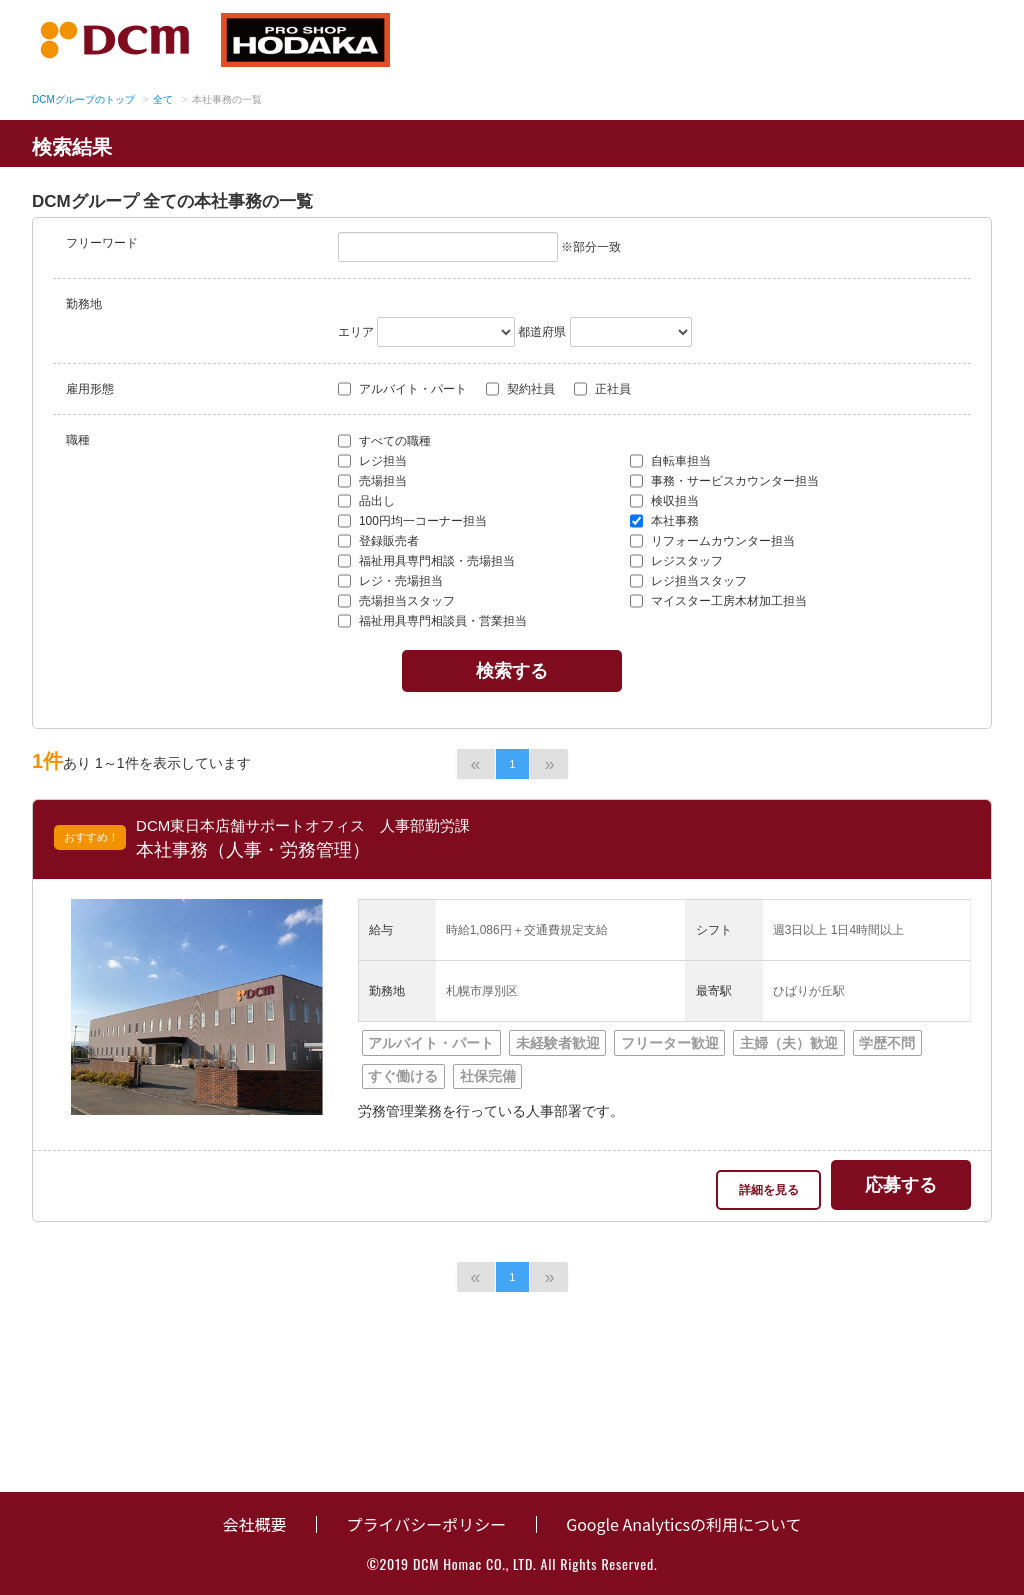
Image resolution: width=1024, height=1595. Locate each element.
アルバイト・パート (402, 389)
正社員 (602, 389)
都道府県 (542, 332)
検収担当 (664, 501)
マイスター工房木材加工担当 (718, 601)
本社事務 (664, 521)
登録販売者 (378, 541)
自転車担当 (670, 461)
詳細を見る (769, 1190)
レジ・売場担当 (390, 581)
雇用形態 (90, 389)
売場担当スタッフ (396, 601)
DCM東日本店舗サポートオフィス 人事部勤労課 (303, 825)
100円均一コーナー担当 (412, 521)
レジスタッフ (676, 561)
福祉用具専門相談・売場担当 (426, 561)
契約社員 (520, 389)
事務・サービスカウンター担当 (724, 481)
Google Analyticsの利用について (683, 1524)
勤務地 (84, 304)
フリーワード (102, 243)
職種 (78, 440)
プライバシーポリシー (426, 1524)
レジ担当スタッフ (688, 581)
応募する (901, 1185)
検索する (512, 671)
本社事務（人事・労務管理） (253, 850)
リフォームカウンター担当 (712, 541)
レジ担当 (372, 461)
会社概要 (254, 1524)
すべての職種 (384, 441)
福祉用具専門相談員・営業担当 (432, 621)
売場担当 (372, 481)
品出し (366, 501)
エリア (356, 332)
